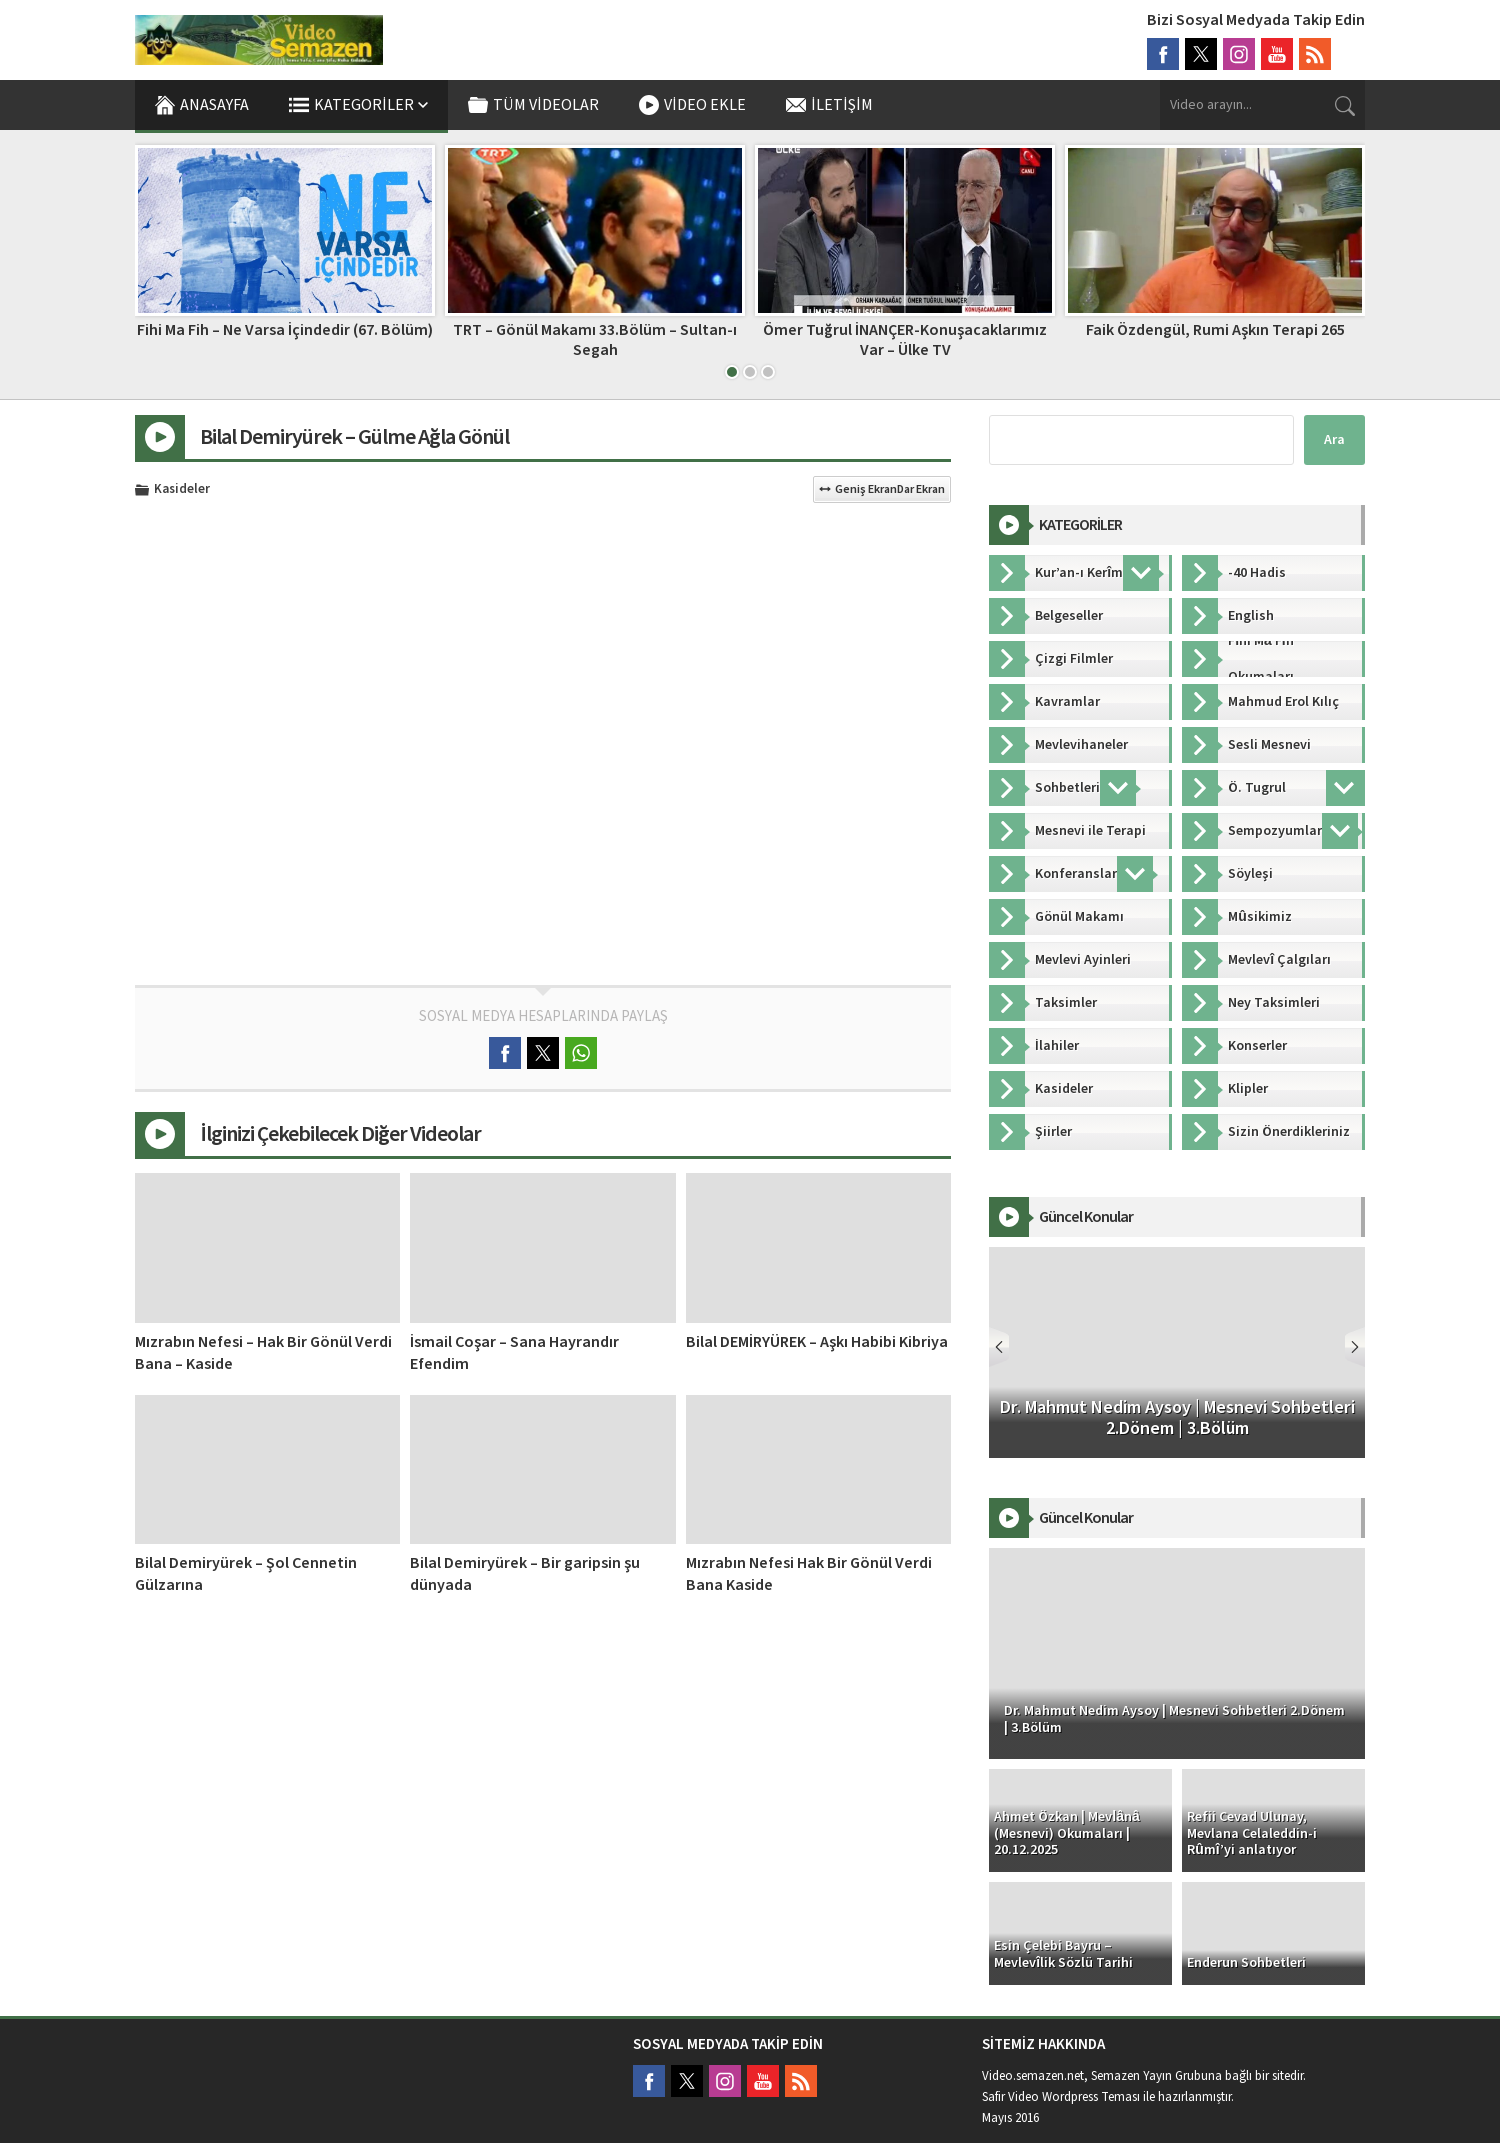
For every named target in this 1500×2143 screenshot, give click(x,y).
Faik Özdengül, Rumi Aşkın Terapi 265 (1215, 330)
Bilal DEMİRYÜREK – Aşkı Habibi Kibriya (817, 1342)
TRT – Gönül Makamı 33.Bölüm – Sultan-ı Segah (595, 339)
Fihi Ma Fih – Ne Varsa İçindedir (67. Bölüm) (285, 330)
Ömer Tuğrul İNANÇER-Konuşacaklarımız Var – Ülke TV (905, 339)
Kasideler (182, 490)
